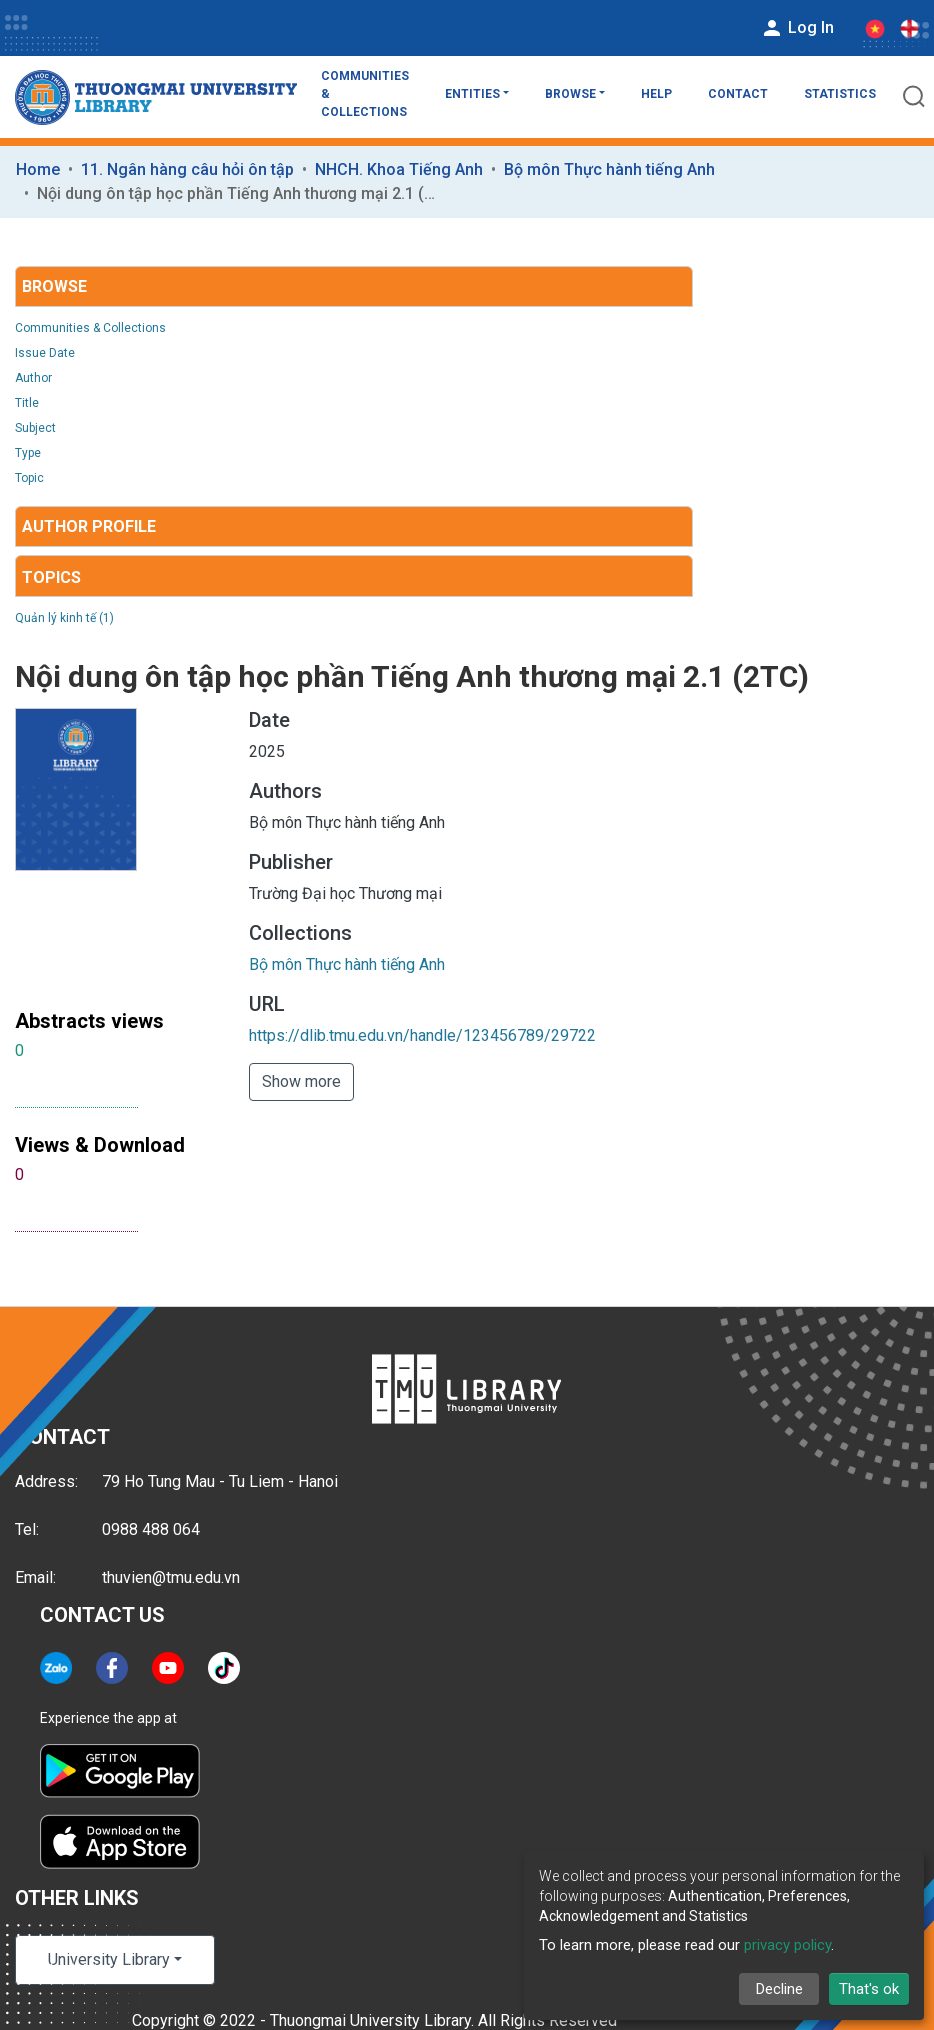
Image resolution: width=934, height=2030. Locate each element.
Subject (35, 428)
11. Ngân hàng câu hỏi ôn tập (187, 169)
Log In (797, 28)
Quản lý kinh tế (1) (64, 618)
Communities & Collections (365, 94)
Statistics (840, 94)
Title (27, 403)
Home (38, 169)
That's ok (869, 1989)
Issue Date (45, 353)
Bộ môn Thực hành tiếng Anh (609, 169)
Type (28, 453)
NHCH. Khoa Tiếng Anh (399, 169)
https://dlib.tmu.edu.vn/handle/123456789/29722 (422, 1035)
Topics (51, 577)
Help (656, 94)
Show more (301, 1081)
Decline (779, 1989)
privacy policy (787, 1945)
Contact (738, 94)
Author (33, 378)
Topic (29, 478)
